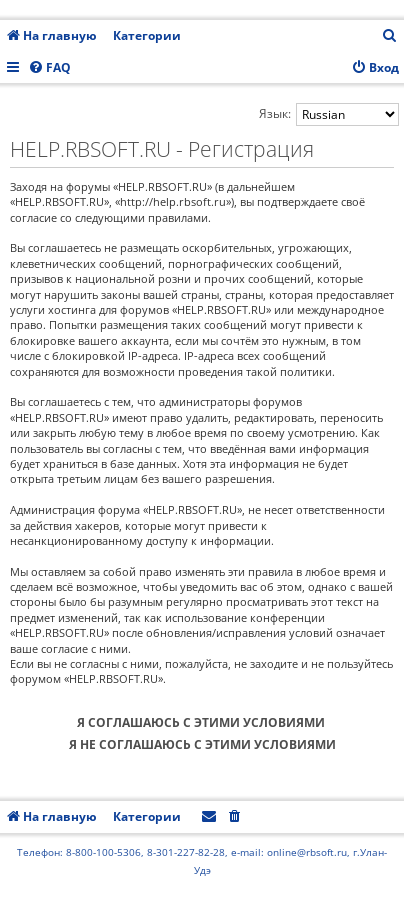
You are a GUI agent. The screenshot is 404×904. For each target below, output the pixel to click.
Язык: (275, 113)
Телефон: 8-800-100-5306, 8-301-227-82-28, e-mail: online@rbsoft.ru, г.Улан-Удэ (202, 861)
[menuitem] (390, 36)
